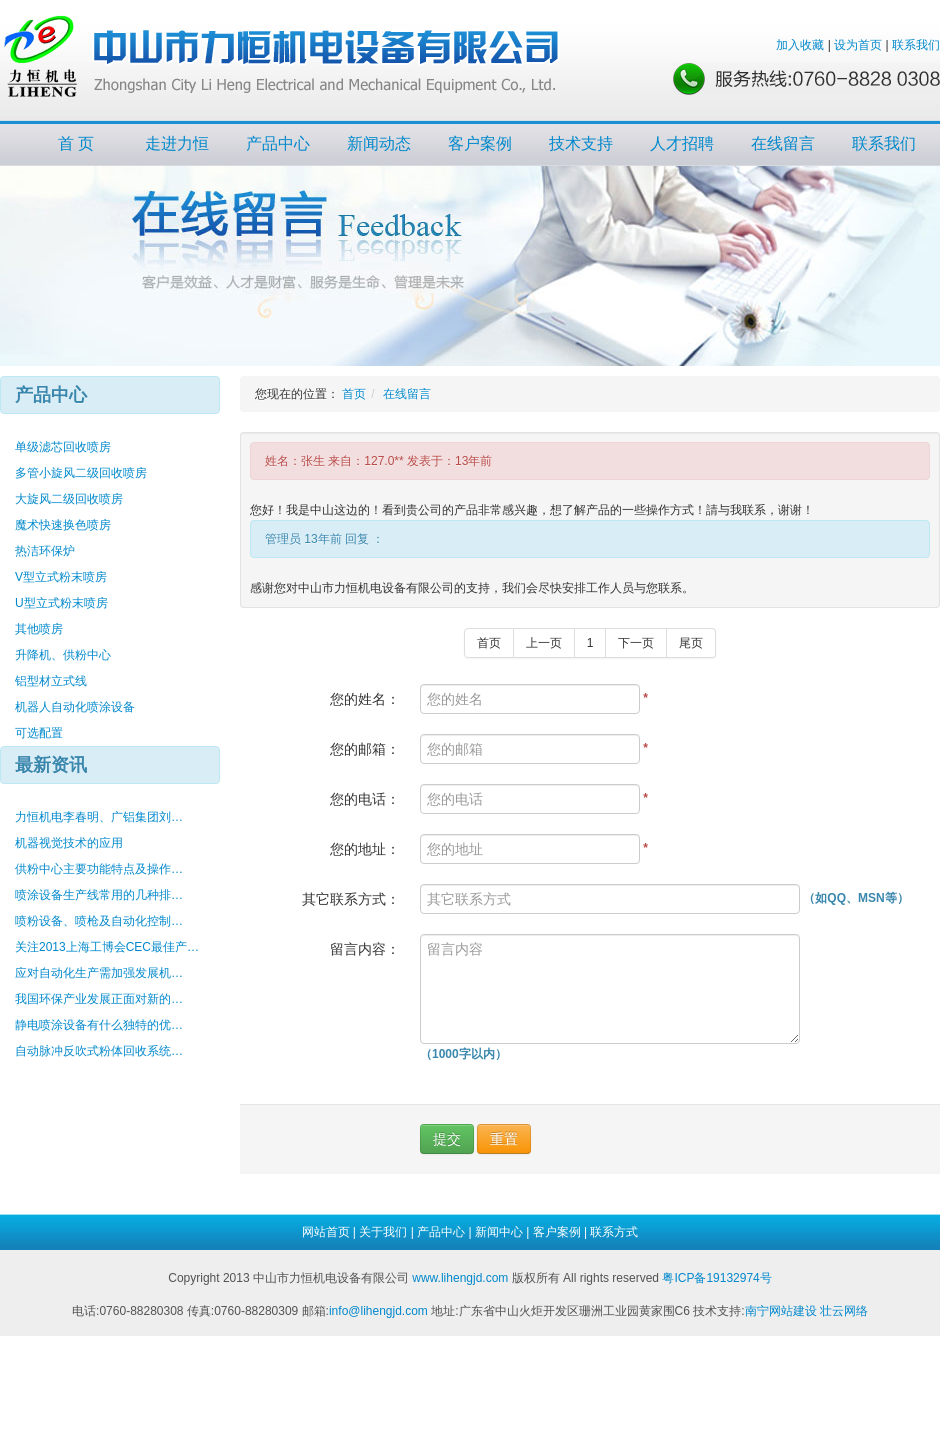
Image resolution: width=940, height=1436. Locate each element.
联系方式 (614, 1232)
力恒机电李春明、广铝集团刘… (99, 817)
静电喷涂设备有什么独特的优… (99, 1025)
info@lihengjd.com (378, 1311)
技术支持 (581, 143)
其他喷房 (39, 629)
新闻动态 (379, 143)
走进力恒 (177, 143)
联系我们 (916, 45)
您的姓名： (365, 699)
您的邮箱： (365, 749)
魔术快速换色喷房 (63, 525)
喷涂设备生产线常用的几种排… (99, 895)
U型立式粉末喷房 (61, 603)
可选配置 (39, 733)
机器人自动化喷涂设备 (75, 707)
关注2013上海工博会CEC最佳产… (107, 947)
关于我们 (383, 1232)
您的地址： (365, 849)
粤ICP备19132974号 (716, 1278)
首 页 (76, 143)
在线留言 (783, 143)
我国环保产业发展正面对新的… (99, 999)
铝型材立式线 (51, 681)
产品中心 (278, 143)
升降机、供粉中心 (63, 655)
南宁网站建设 (781, 1311)
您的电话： (365, 799)
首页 (354, 394)
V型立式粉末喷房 (61, 577)
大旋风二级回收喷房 (69, 499)
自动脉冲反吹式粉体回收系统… (99, 1051)
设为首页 (858, 45)
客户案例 (480, 143)
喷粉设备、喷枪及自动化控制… (99, 921)
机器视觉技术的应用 (69, 843)
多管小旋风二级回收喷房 (81, 473)
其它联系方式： (351, 899)
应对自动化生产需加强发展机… (99, 973)
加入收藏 (800, 45)
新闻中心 (499, 1232)
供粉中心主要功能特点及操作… (99, 869)
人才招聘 (682, 143)
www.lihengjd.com (460, 1278)
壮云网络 (844, 1311)
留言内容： (365, 949)
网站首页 (326, 1232)
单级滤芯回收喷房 (63, 447)
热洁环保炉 (45, 551)
